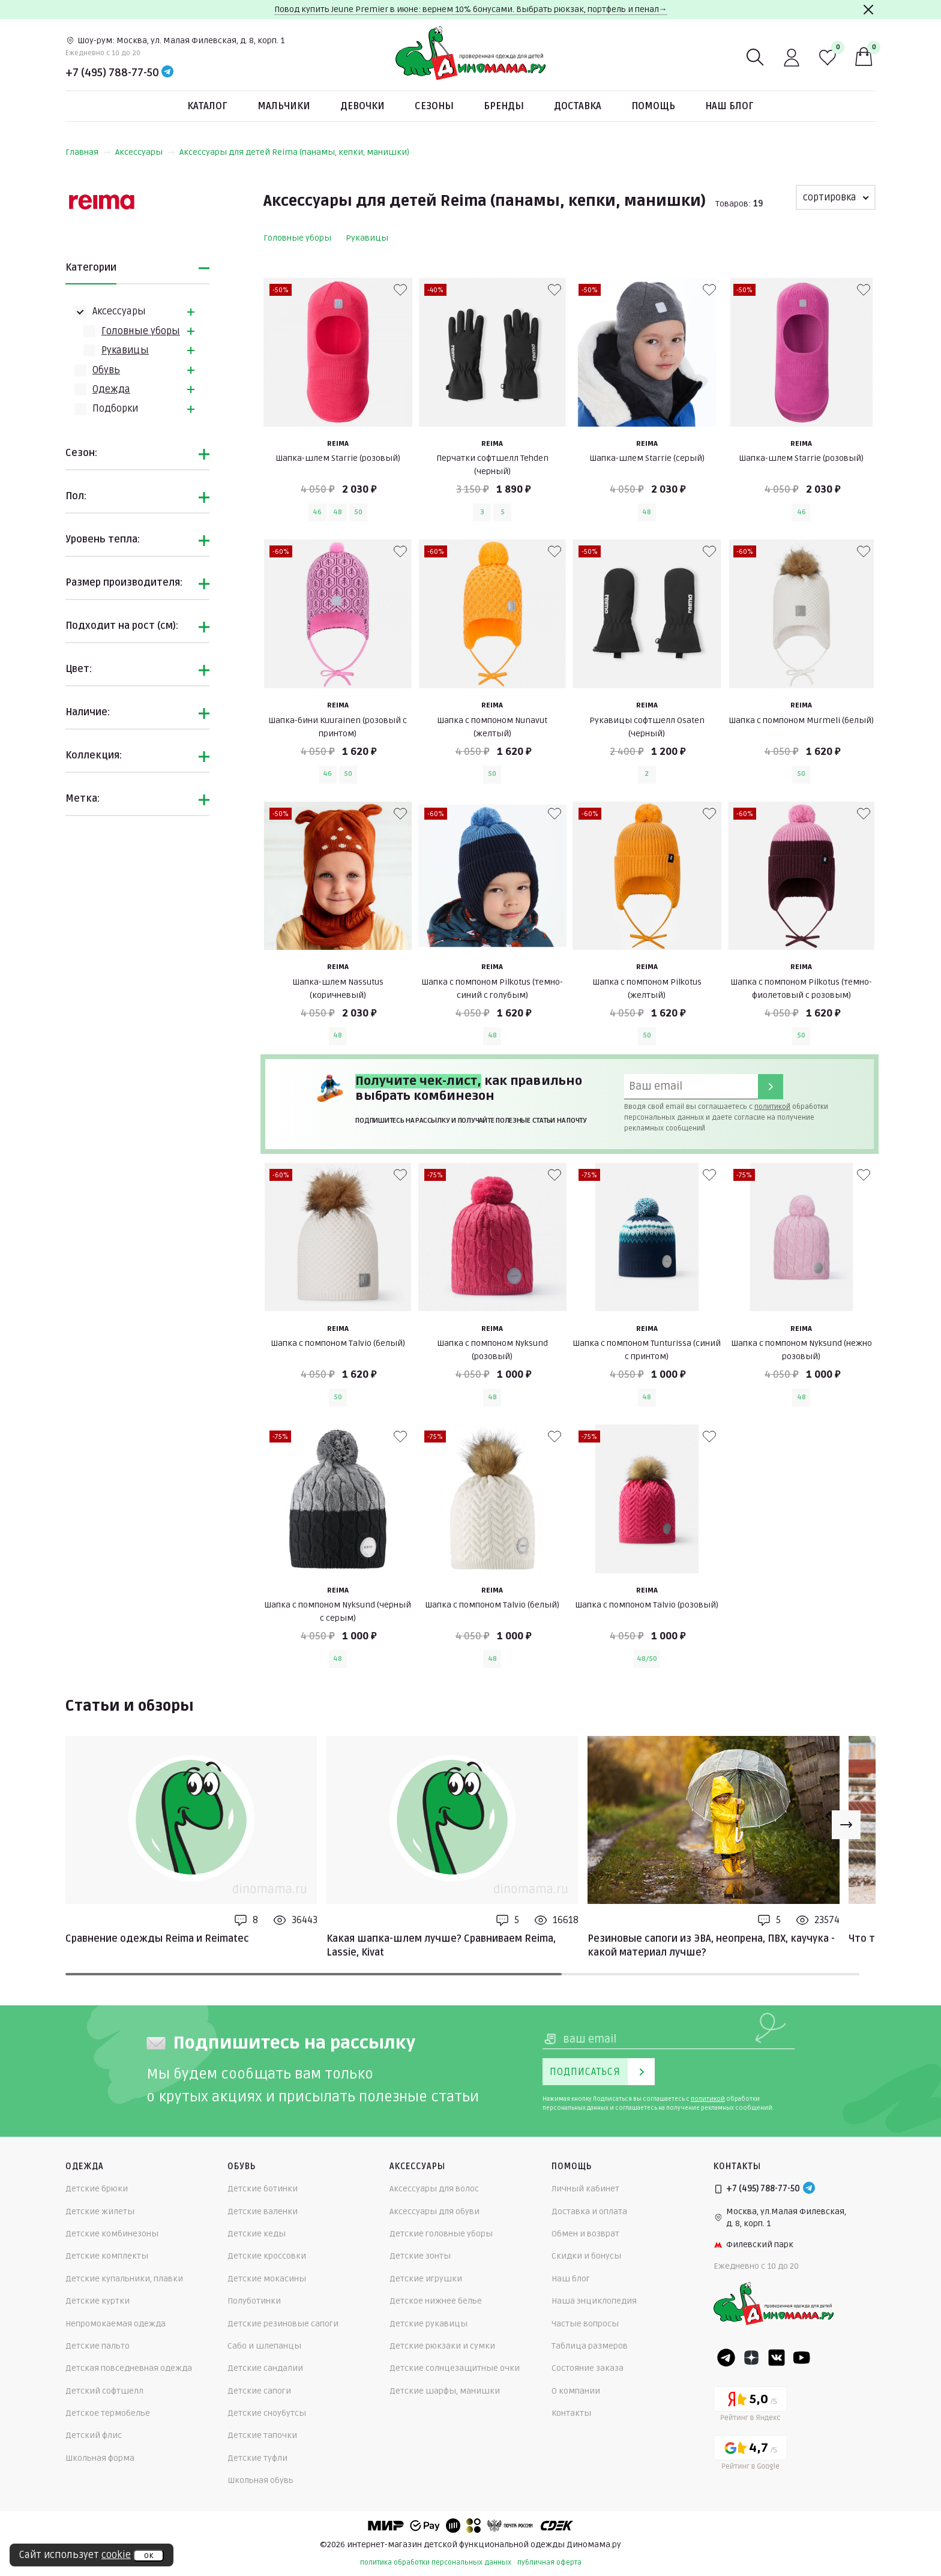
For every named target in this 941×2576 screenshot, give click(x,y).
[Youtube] (801, 2357)
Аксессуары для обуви (434, 2211)
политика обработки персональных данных (435, 2562)
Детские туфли (257, 2458)
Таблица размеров (590, 2346)
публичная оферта (549, 2562)
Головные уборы (140, 331)
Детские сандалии (265, 2368)
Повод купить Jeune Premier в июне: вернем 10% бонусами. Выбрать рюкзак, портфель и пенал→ (470, 9)
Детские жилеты (99, 2211)
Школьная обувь (260, 2480)
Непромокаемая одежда (115, 2324)
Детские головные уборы (441, 2234)
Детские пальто (97, 2346)
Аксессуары (145, 152)
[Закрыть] (868, 9)
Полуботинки (254, 2301)
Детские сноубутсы (266, 2413)
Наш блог (729, 106)
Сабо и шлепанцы (264, 2346)
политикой (772, 1106)
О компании (576, 2391)
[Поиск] (756, 58)
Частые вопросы (585, 2324)
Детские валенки (262, 2211)
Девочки (362, 106)
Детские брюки (96, 2189)
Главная (87, 152)
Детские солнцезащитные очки (454, 2368)
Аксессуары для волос (434, 2189)
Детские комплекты (106, 2256)
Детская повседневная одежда (128, 2368)
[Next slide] (846, 1824)
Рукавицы (125, 350)
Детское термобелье (107, 2413)
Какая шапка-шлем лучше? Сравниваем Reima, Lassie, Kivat (441, 1945)
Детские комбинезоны (111, 2234)
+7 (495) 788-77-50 (112, 72)
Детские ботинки (262, 2189)
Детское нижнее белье (435, 2301)
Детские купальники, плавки (124, 2279)
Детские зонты (420, 2256)
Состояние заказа (588, 2368)
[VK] (776, 2357)
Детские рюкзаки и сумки (442, 2346)
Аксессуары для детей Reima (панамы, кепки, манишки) (294, 152)
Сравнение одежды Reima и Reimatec (157, 1939)
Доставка (577, 106)
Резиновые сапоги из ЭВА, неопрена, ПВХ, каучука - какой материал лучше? (711, 1945)
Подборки (115, 409)
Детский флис (93, 2435)
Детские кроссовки (266, 2256)
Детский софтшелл (104, 2391)
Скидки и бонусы (586, 2256)
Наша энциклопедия (594, 2301)
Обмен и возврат (585, 2234)
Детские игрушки (425, 2279)
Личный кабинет (585, 2189)
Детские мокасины (266, 2279)
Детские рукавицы (428, 2324)
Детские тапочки (262, 2435)
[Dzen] (751, 2357)
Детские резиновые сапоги (282, 2324)
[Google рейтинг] (750, 2454)
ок (148, 2555)
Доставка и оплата (589, 2211)
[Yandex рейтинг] (750, 2405)
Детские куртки (97, 2301)
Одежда (111, 389)
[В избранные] (400, 290)
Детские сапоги (259, 2391)
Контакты (571, 2413)
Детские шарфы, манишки (444, 2391)
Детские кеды (256, 2234)
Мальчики (283, 106)
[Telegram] (167, 72)
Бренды (504, 106)
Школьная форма (99, 2458)
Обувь (106, 370)
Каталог (207, 106)
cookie (116, 2555)
